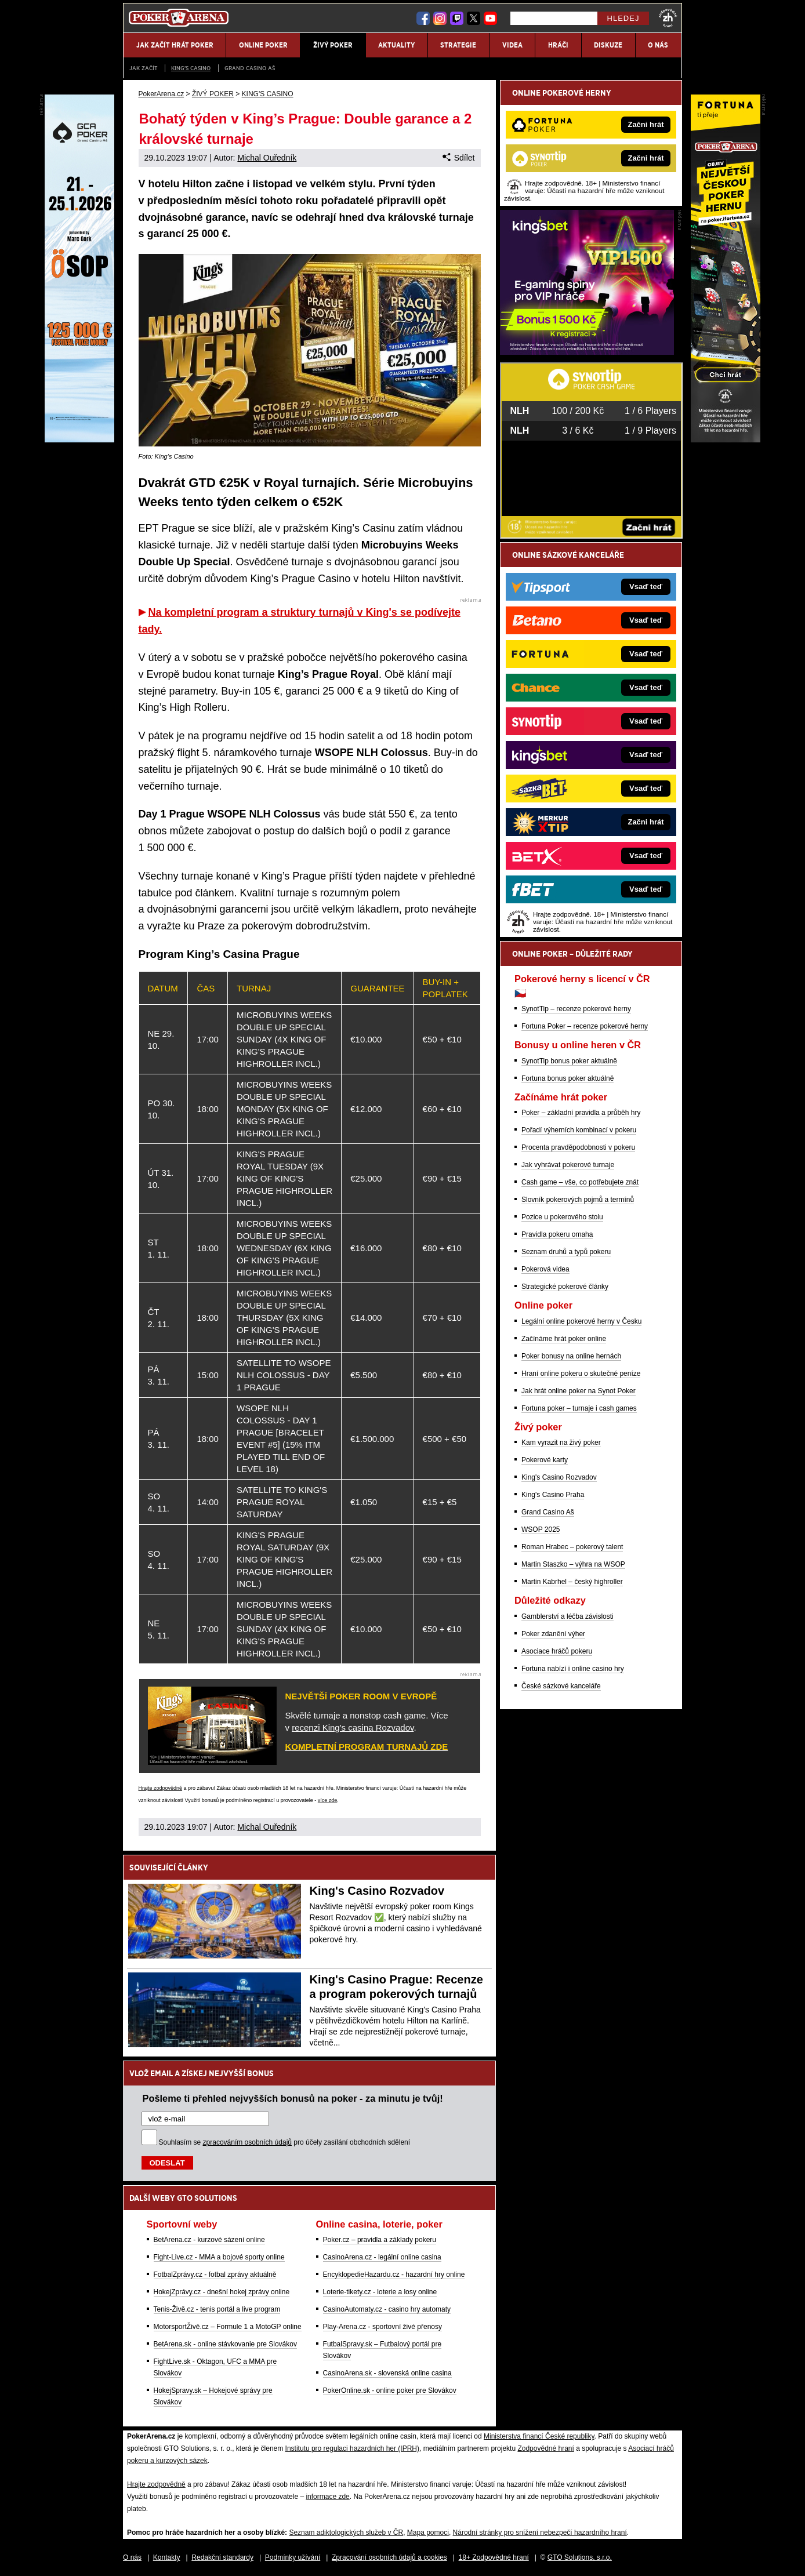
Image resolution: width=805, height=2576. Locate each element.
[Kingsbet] (587, 352)
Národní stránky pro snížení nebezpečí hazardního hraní (540, 2532)
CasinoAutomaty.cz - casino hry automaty (387, 2309)
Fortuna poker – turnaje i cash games (579, 1408)
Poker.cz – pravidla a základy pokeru (379, 2240)
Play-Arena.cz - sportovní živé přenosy (382, 2327)
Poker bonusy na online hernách (571, 1356)
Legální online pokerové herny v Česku (581, 1321)
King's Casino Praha (552, 1495)
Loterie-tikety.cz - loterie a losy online (380, 2292)
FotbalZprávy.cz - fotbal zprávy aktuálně (215, 2274)
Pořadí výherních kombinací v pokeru (578, 1130)
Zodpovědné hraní (545, 2448)
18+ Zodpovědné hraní (494, 2557)
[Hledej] (553, 18)
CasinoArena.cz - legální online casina (382, 2257)
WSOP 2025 (540, 1529)
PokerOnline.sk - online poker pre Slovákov (389, 2390)
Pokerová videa (545, 1269)
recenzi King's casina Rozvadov (353, 1727)
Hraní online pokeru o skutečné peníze (580, 1373)
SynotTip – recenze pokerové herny (576, 1009)
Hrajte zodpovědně (161, 1788)
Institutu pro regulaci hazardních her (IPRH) (352, 2448)
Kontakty (166, 2557)
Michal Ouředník (266, 157)
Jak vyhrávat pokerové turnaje (567, 1165)
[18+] (668, 18)
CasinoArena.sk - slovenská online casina (387, 2373)
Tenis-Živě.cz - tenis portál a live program (217, 2309)
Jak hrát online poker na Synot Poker (578, 1391)
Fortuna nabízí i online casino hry (572, 1669)
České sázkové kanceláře (561, 1686)
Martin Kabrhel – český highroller (572, 1582)
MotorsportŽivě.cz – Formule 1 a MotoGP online (228, 2327)
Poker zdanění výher (553, 1634)
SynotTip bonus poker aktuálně (569, 1061)
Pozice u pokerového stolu (562, 1217)
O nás (132, 2557)
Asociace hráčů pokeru (556, 1651)
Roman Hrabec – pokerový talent (572, 1547)
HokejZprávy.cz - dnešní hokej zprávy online (222, 2292)
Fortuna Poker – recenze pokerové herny (584, 1026)
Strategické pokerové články (564, 1286)
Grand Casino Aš (249, 68)
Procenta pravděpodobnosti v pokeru (578, 1147)
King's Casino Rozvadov (377, 1890)
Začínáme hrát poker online (563, 1339)
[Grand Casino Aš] (79, 439)
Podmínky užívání (292, 2557)
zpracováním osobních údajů (247, 2142)
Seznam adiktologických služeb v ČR (346, 2532)
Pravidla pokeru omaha (557, 1234)
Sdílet (458, 157)
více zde (328, 1800)
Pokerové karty (544, 1460)
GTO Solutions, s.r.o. (579, 2557)
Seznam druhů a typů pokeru (566, 1252)
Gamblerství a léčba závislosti (567, 1616)
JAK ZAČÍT (143, 68)
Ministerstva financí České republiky (539, 2436)
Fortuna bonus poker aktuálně (567, 1078)
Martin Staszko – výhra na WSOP (573, 1564)
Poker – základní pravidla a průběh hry (580, 1113)
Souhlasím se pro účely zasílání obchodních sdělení (285, 2142)
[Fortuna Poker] (725, 439)
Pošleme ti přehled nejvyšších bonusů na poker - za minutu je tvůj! (293, 2098)
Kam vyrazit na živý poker (561, 1442)
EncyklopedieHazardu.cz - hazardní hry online (394, 2274)
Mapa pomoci (428, 2532)
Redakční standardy (222, 2557)
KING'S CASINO (191, 68)
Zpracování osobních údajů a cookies (389, 2557)
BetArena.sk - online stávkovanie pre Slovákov (225, 2344)
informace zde (327, 2497)
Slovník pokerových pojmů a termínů (577, 1200)
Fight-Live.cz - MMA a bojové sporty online (219, 2257)
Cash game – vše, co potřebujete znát (580, 1182)
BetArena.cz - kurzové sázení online (209, 2240)
